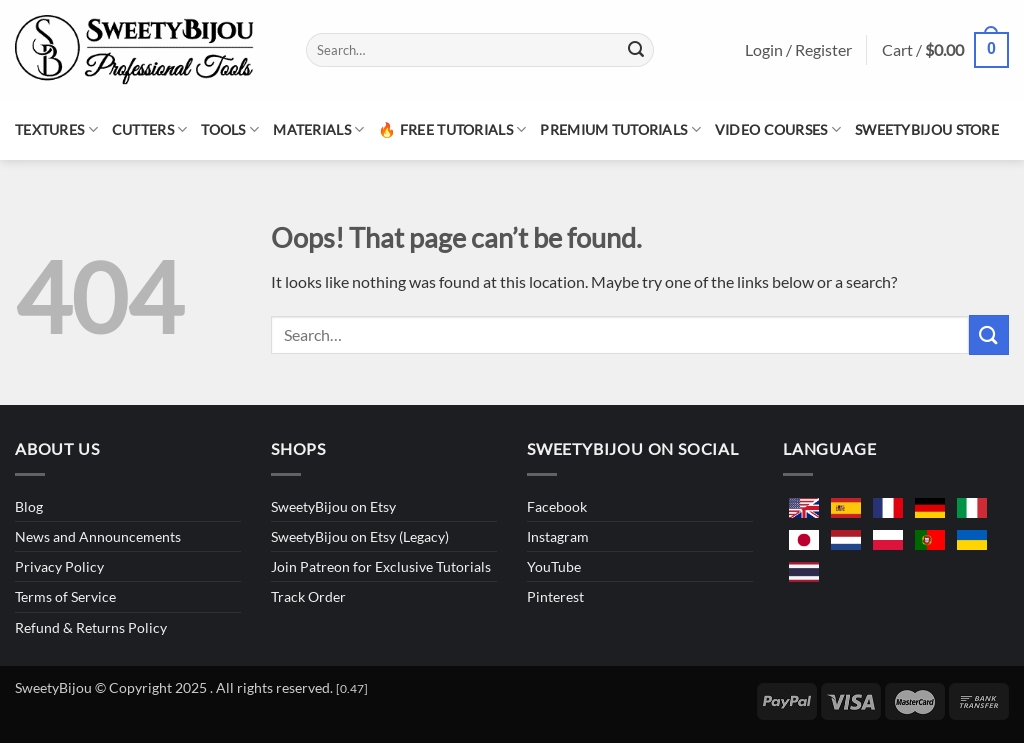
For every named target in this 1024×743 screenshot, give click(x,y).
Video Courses (778, 129)
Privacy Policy (59, 566)
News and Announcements (98, 536)
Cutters (150, 129)
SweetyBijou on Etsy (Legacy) (360, 536)
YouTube (554, 566)
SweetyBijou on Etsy (333, 506)
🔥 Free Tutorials (452, 129)
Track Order (308, 596)
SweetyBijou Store (927, 129)
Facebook (557, 506)
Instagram (558, 536)
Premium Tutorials (620, 129)
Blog (29, 506)
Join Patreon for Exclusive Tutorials (381, 566)
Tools (230, 129)
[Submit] (636, 50)
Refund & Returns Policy (91, 627)
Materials (318, 129)
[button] (945, 50)
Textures (56, 129)
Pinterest (555, 596)
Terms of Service (65, 596)
